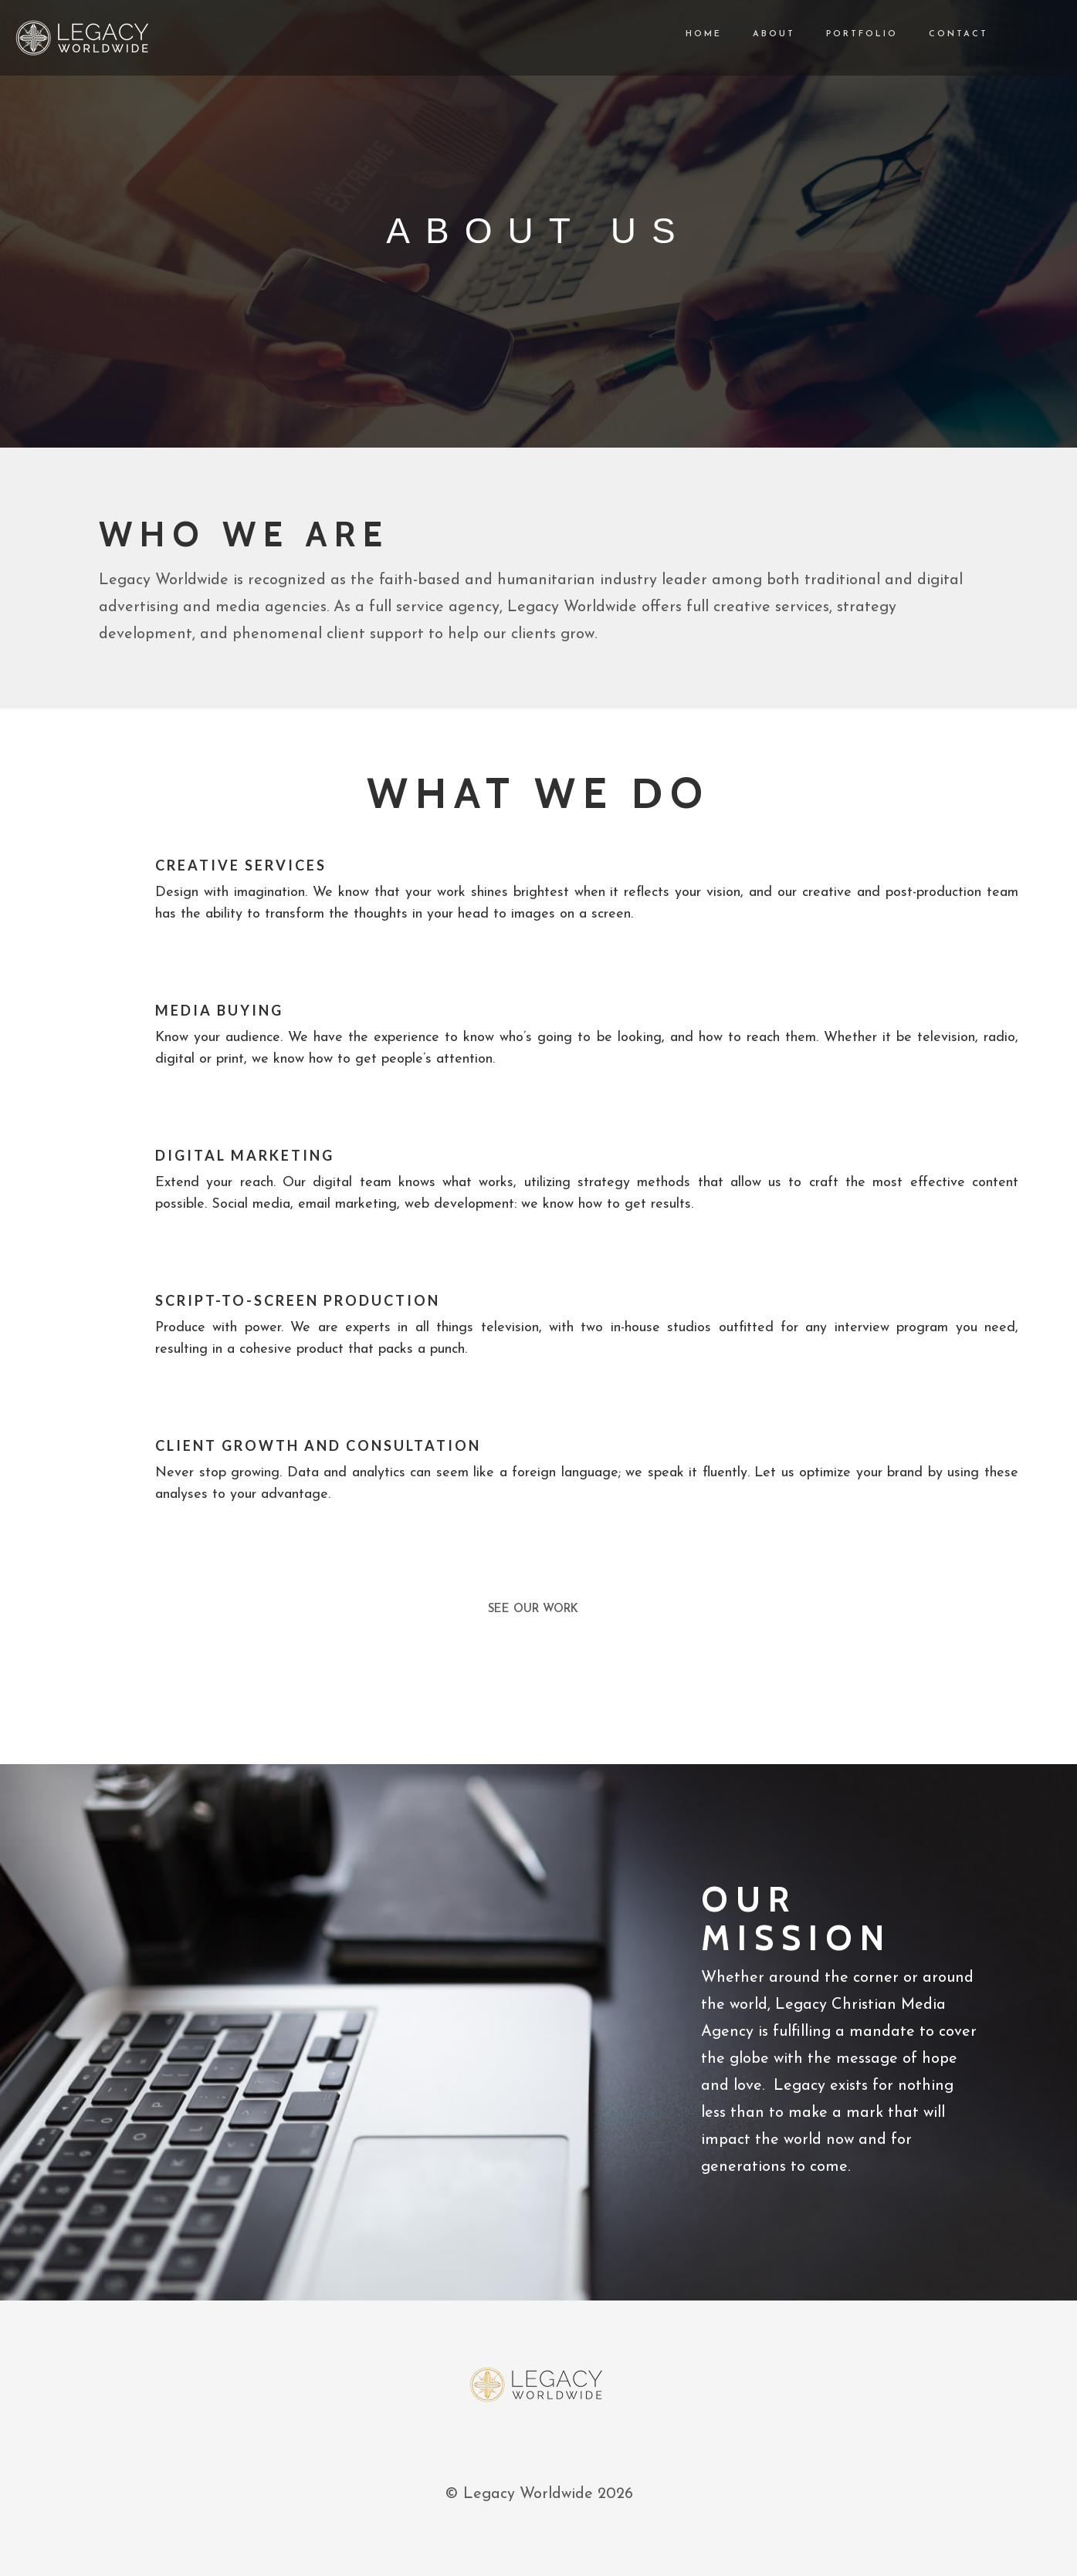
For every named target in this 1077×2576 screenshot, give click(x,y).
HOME (688, 34)
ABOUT (758, 34)
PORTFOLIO (846, 34)
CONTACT (943, 34)
